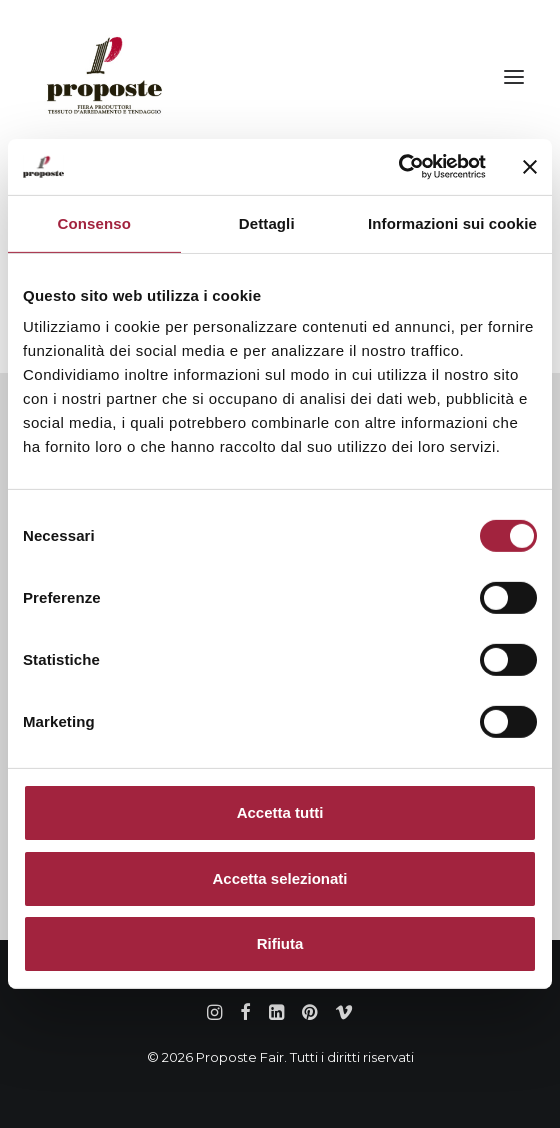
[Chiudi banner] (530, 167)
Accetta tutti (280, 812)
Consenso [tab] (94, 222)
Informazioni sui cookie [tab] (452, 222)
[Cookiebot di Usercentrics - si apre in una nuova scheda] (398, 167)
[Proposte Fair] (103, 77)
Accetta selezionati (279, 878)
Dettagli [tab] (267, 222)
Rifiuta (280, 943)
